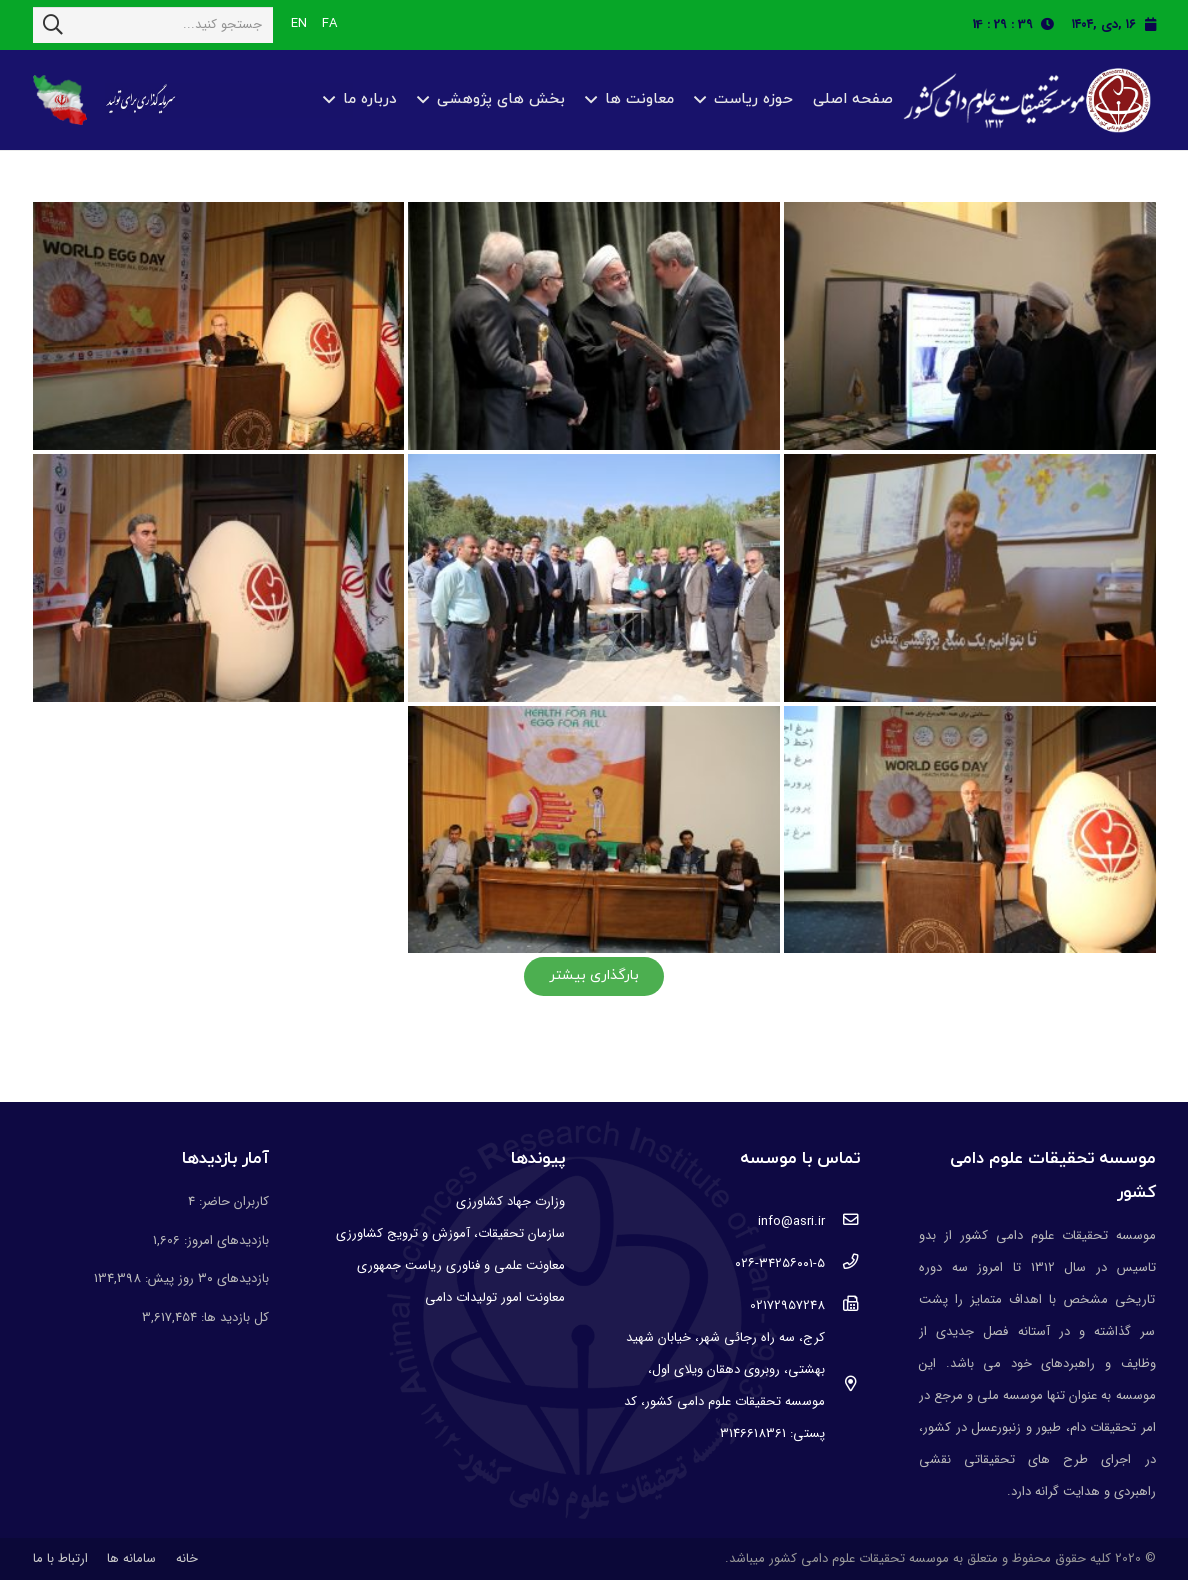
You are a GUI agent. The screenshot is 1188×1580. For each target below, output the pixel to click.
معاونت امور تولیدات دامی (495, 1297)
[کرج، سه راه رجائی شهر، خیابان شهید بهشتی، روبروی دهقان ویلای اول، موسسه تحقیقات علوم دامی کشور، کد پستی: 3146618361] (842, 1386)
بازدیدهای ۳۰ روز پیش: (205, 1278)
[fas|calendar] (1150, 24)
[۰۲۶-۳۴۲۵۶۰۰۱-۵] (842, 1264)
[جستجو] (53, 25)
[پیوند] (1024, 100)
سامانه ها (131, 1558)
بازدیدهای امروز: (224, 1240)
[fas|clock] (1052, 24)
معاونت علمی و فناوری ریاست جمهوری (461, 1265)
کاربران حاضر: (232, 1201)
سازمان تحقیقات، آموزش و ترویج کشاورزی (450, 1233)
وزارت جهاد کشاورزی (510, 1201)
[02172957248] (842, 1306)
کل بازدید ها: (233, 1317)
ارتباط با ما (60, 1558)
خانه (187, 1558)
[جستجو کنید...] (153, 25)
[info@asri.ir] (842, 1222)
